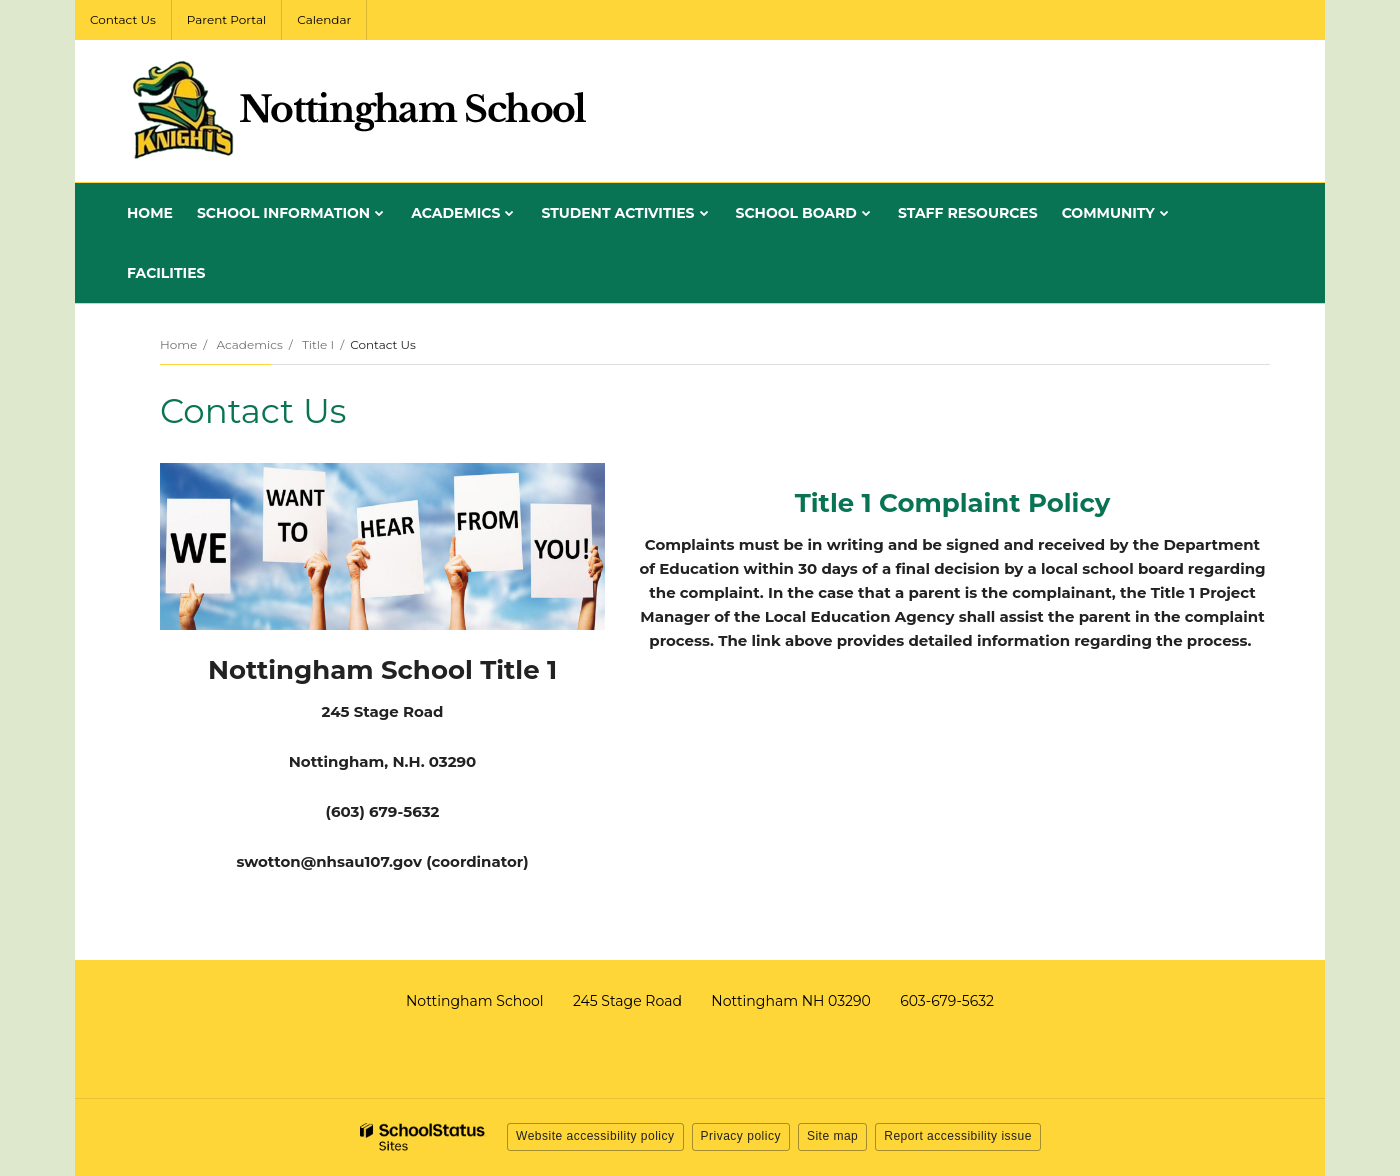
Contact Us (123, 19)
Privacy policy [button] (741, 1136)
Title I (318, 344)
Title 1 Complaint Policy (953, 503)
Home (178, 344)
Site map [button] (832, 1136)
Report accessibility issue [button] (958, 1136)
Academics (249, 344)
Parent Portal (226, 19)
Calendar (324, 19)
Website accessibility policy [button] (595, 1136)
